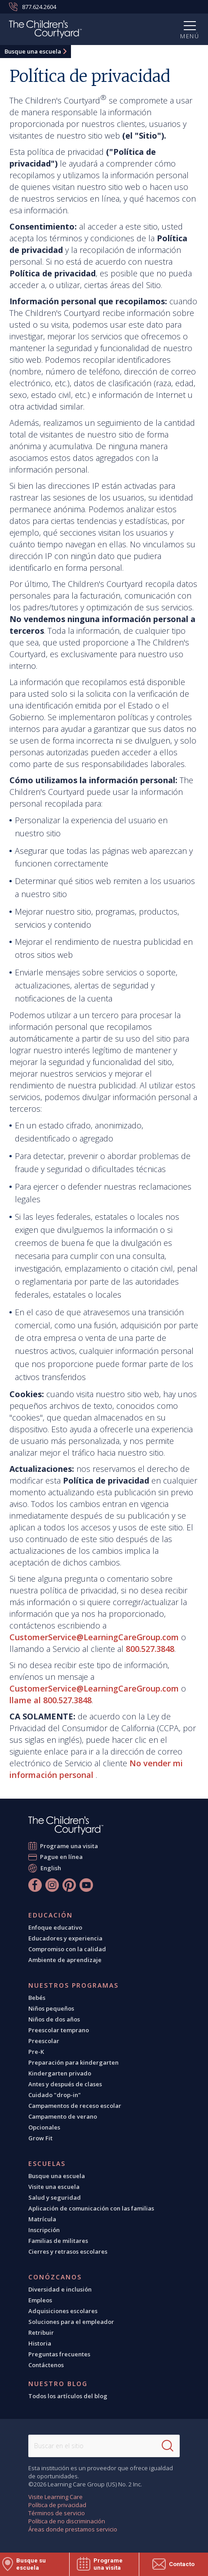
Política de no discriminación (66, 2521)
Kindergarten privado (59, 2073)
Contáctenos (46, 2364)
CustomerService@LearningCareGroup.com (94, 1637)
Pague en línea (61, 1856)
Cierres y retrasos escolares (67, 2251)
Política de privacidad (57, 2505)
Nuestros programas (73, 1985)
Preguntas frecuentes (59, 2354)
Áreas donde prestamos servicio (72, 2529)
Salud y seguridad (54, 2197)
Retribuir (41, 2332)
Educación (50, 1915)
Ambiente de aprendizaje (65, 1959)
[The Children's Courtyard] (45, 30)
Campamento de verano (62, 2116)
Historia (39, 2343)
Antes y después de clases (65, 2084)
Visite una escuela (54, 2186)
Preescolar (43, 2040)
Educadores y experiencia (65, 1938)
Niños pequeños (51, 2008)
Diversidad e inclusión (60, 2289)
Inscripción (44, 2229)
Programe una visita (69, 1846)
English (50, 1868)
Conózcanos (55, 2277)
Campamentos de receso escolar (74, 2105)
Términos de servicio (56, 2513)
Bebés (36, 1997)
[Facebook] (35, 1885)
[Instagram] (52, 1885)
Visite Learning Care (55, 2497)
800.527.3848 (150, 1648)
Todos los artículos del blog (67, 2396)
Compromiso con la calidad (67, 1949)
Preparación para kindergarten (73, 2062)
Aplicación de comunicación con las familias (91, 2208)
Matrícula (42, 2219)
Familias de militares (58, 2240)
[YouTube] (86, 1885)
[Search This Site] (104, 2446)
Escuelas (47, 2164)
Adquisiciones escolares (62, 2310)
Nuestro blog (58, 2384)
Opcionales (44, 2127)
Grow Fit (40, 2138)
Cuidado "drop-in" (54, 2094)
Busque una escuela (32, 51)
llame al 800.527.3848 (50, 1700)
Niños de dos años (54, 2019)
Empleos (40, 2300)
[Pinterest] (69, 1885)
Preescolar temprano (58, 2030)
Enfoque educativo (55, 1927)
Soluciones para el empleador (71, 2321)
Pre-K (36, 2051)
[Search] (167, 2446)
